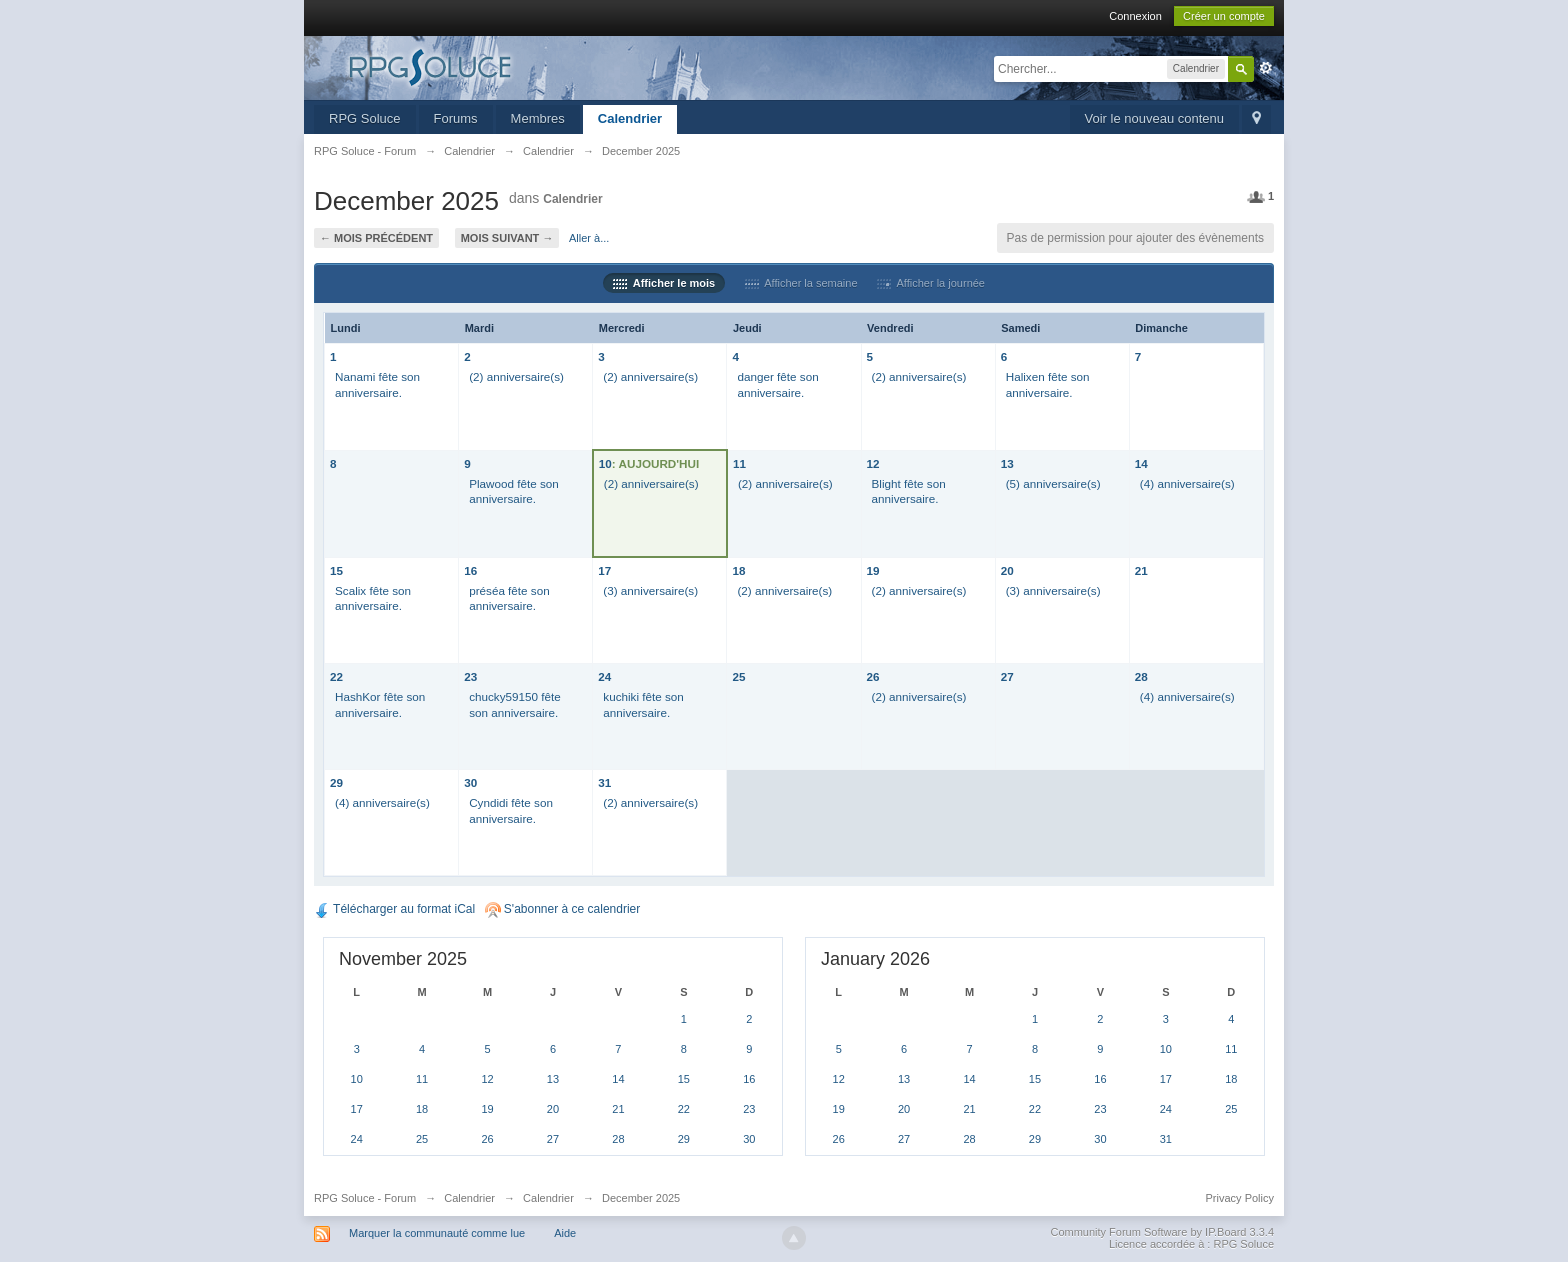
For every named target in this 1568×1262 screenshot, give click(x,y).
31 (604, 782)
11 (739, 463)
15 (336, 570)
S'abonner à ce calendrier (563, 909)
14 (1141, 463)
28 (1141, 676)
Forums (456, 118)
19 (873, 570)
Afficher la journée (931, 283)
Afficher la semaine (801, 283)
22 (336, 676)
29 (336, 782)
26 (873, 676)
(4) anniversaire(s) (1187, 483)
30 (470, 782)
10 (605, 463)
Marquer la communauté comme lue (437, 1233)
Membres (538, 118)
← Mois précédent (376, 238)
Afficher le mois (664, 283)
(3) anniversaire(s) (650, 590)
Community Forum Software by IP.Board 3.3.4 (1162, 1232)
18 (738, 570)
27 (1007, 676)
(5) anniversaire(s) (1053, 483)
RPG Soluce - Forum (365, 1198)
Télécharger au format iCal (394, 909)
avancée (1266, 68)
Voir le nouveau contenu (1155, 118)
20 (1007, 570)
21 (1141, 570)
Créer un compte (1224, 16)
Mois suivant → (507, 238)
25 (738, 676)
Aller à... (589, 238)
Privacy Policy (1240, 1198)
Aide (565, 1233)
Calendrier (630, 118)
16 (470, 570)
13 (1007, 463)
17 (604, 570)
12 (873, 463)
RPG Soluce (365, 118)
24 (604, 676)
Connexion (1135, 16)
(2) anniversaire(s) (516, 376)
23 (470, 676)
